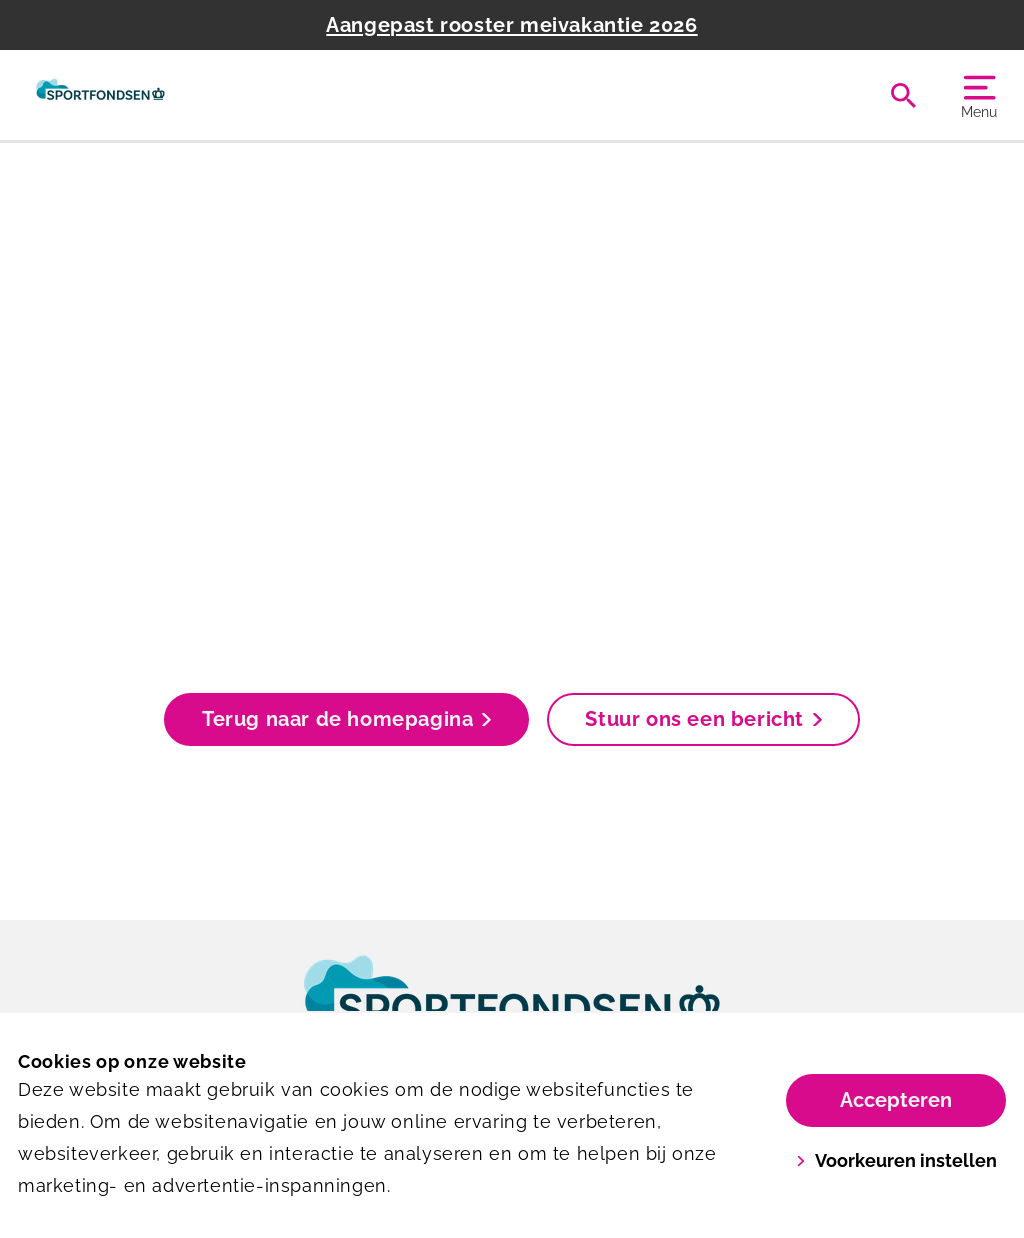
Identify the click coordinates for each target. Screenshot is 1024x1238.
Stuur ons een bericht (703, 719)
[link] (512, 1009)
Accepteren (896, 1100)
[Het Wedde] (100, 95)
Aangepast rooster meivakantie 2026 (511, 25)
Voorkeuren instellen (896, 1160)
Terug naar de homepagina (346, 719)
